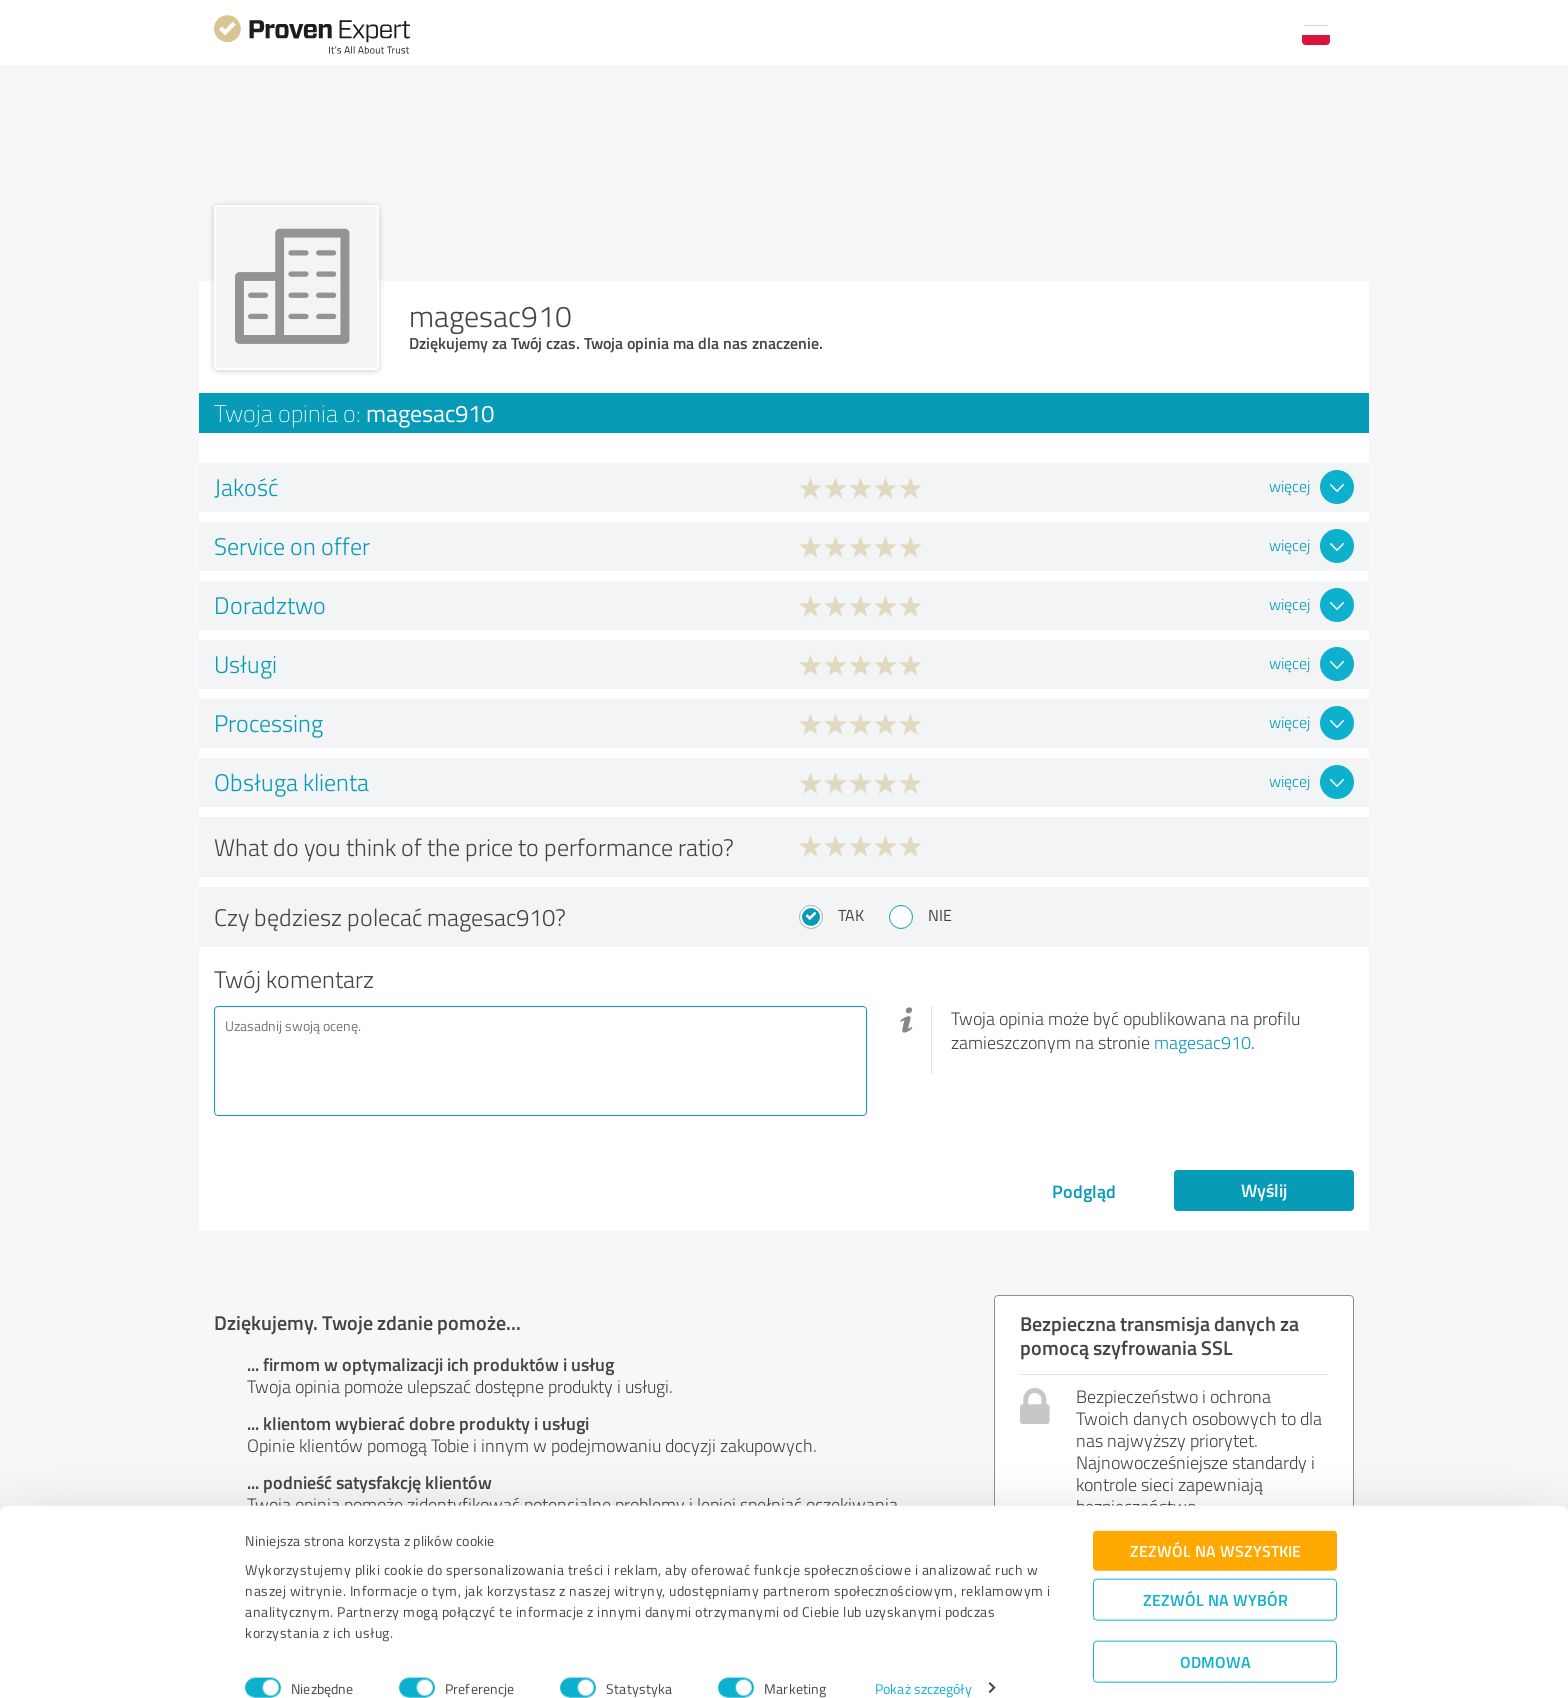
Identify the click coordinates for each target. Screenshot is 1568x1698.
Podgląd (1084, 1191)
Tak (851, 915)
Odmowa (1215, 1633)
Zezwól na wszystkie (1215, 1522)
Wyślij (1264, 1190)
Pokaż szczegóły (923, 1660)
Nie (940, 915)
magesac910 (1202, 1042)
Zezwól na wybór (1215, 1571)
